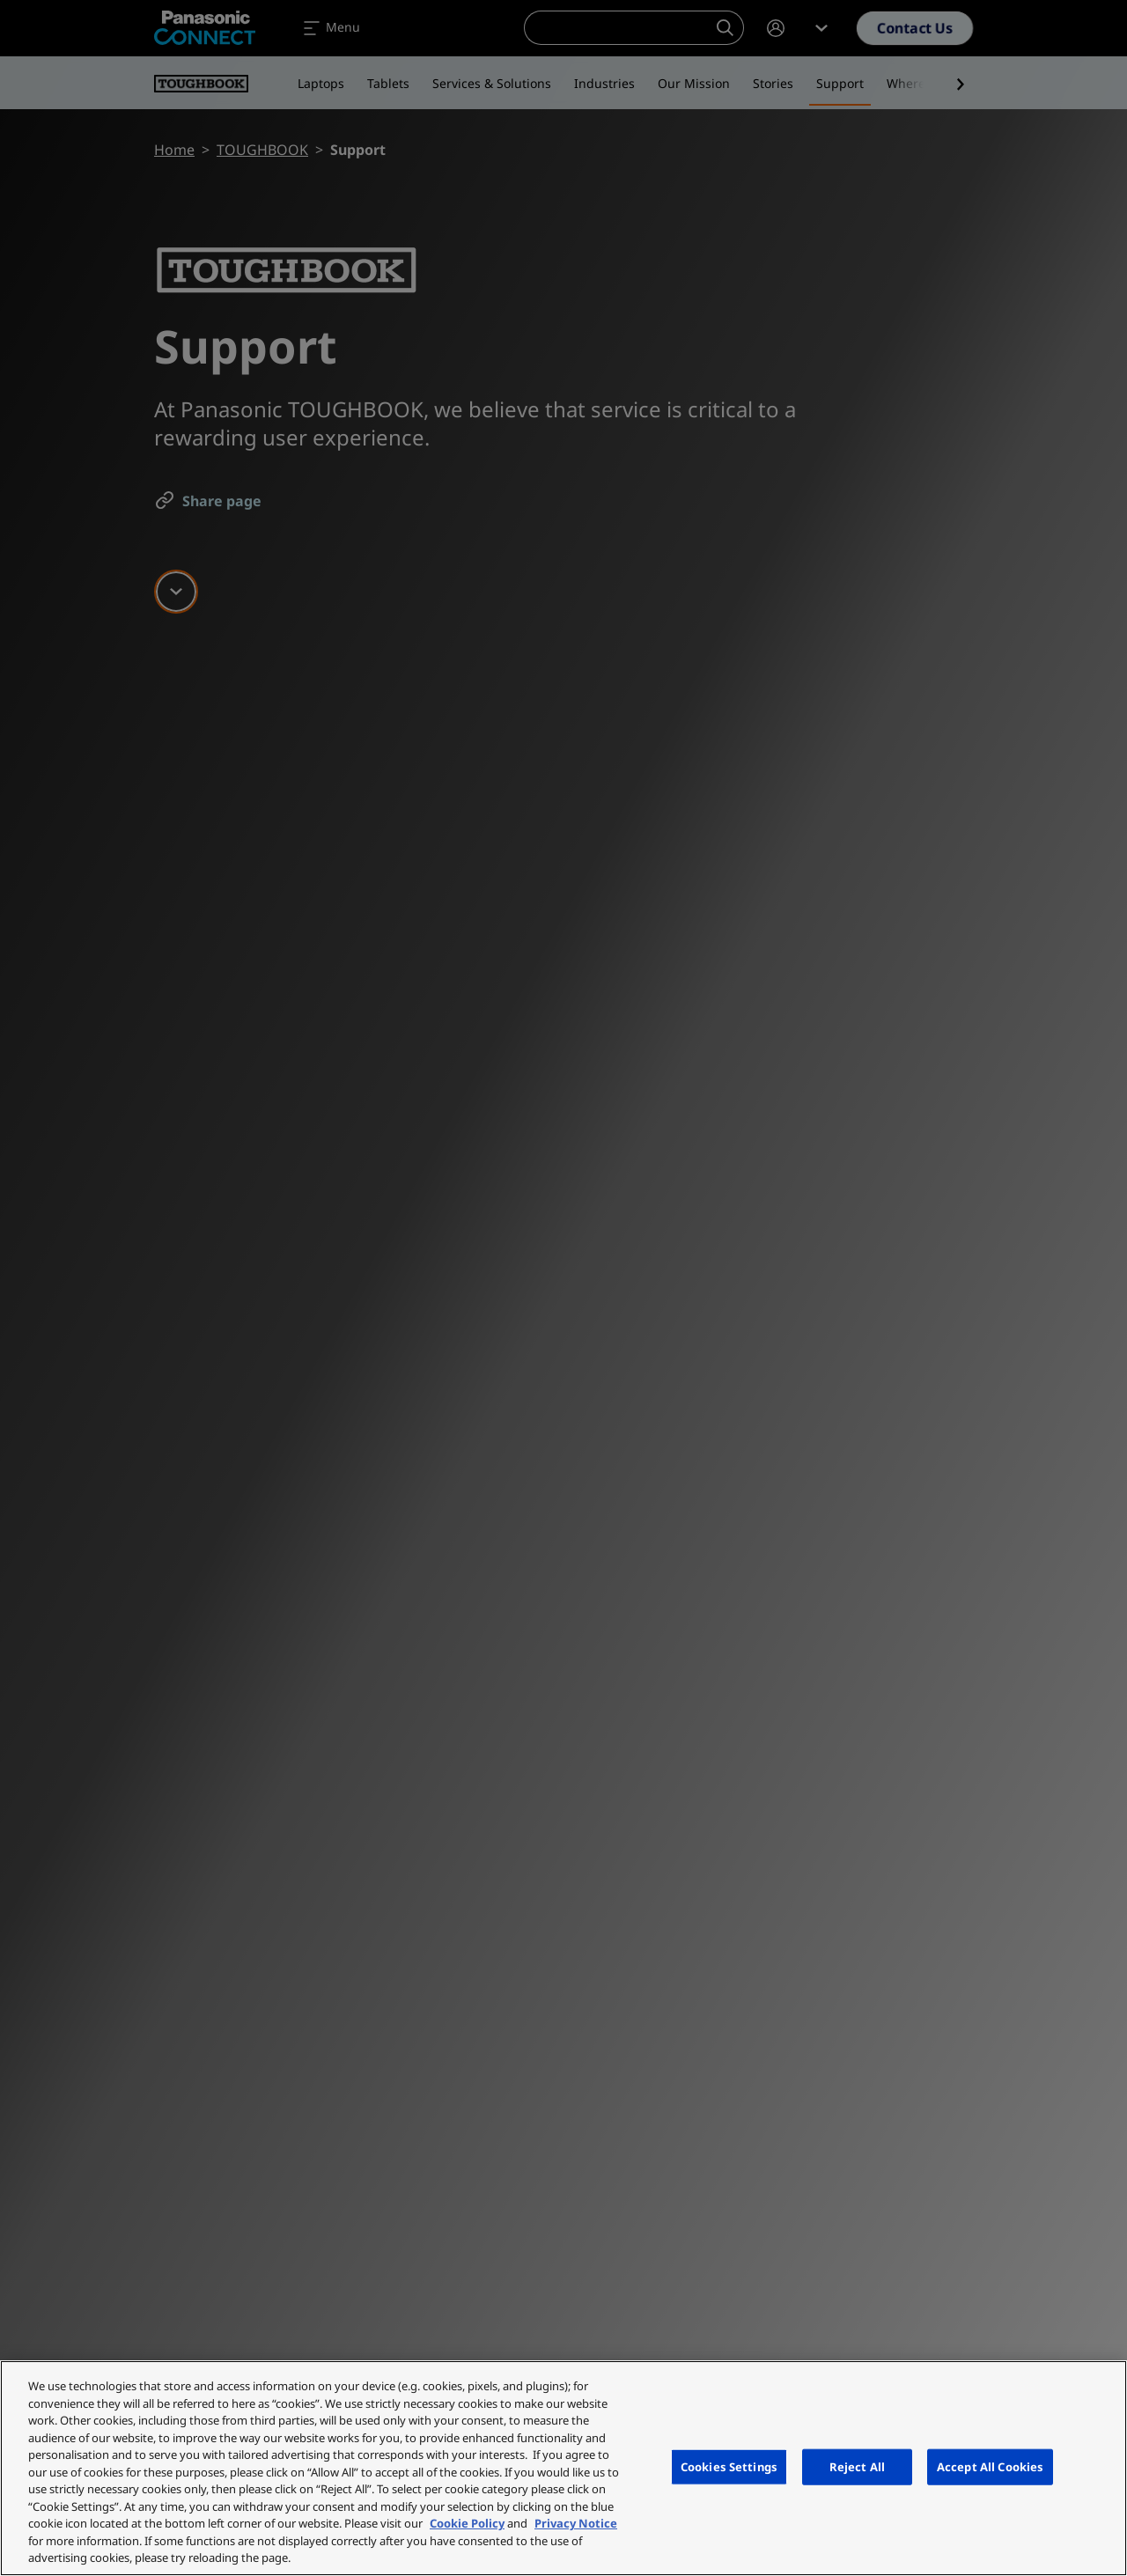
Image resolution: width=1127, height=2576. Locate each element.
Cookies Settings (729, 2466)
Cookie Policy (467, 2523)
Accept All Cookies (990, 2466)
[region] (563, 2468)
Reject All (857, 2466)
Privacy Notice (575, 2523)
